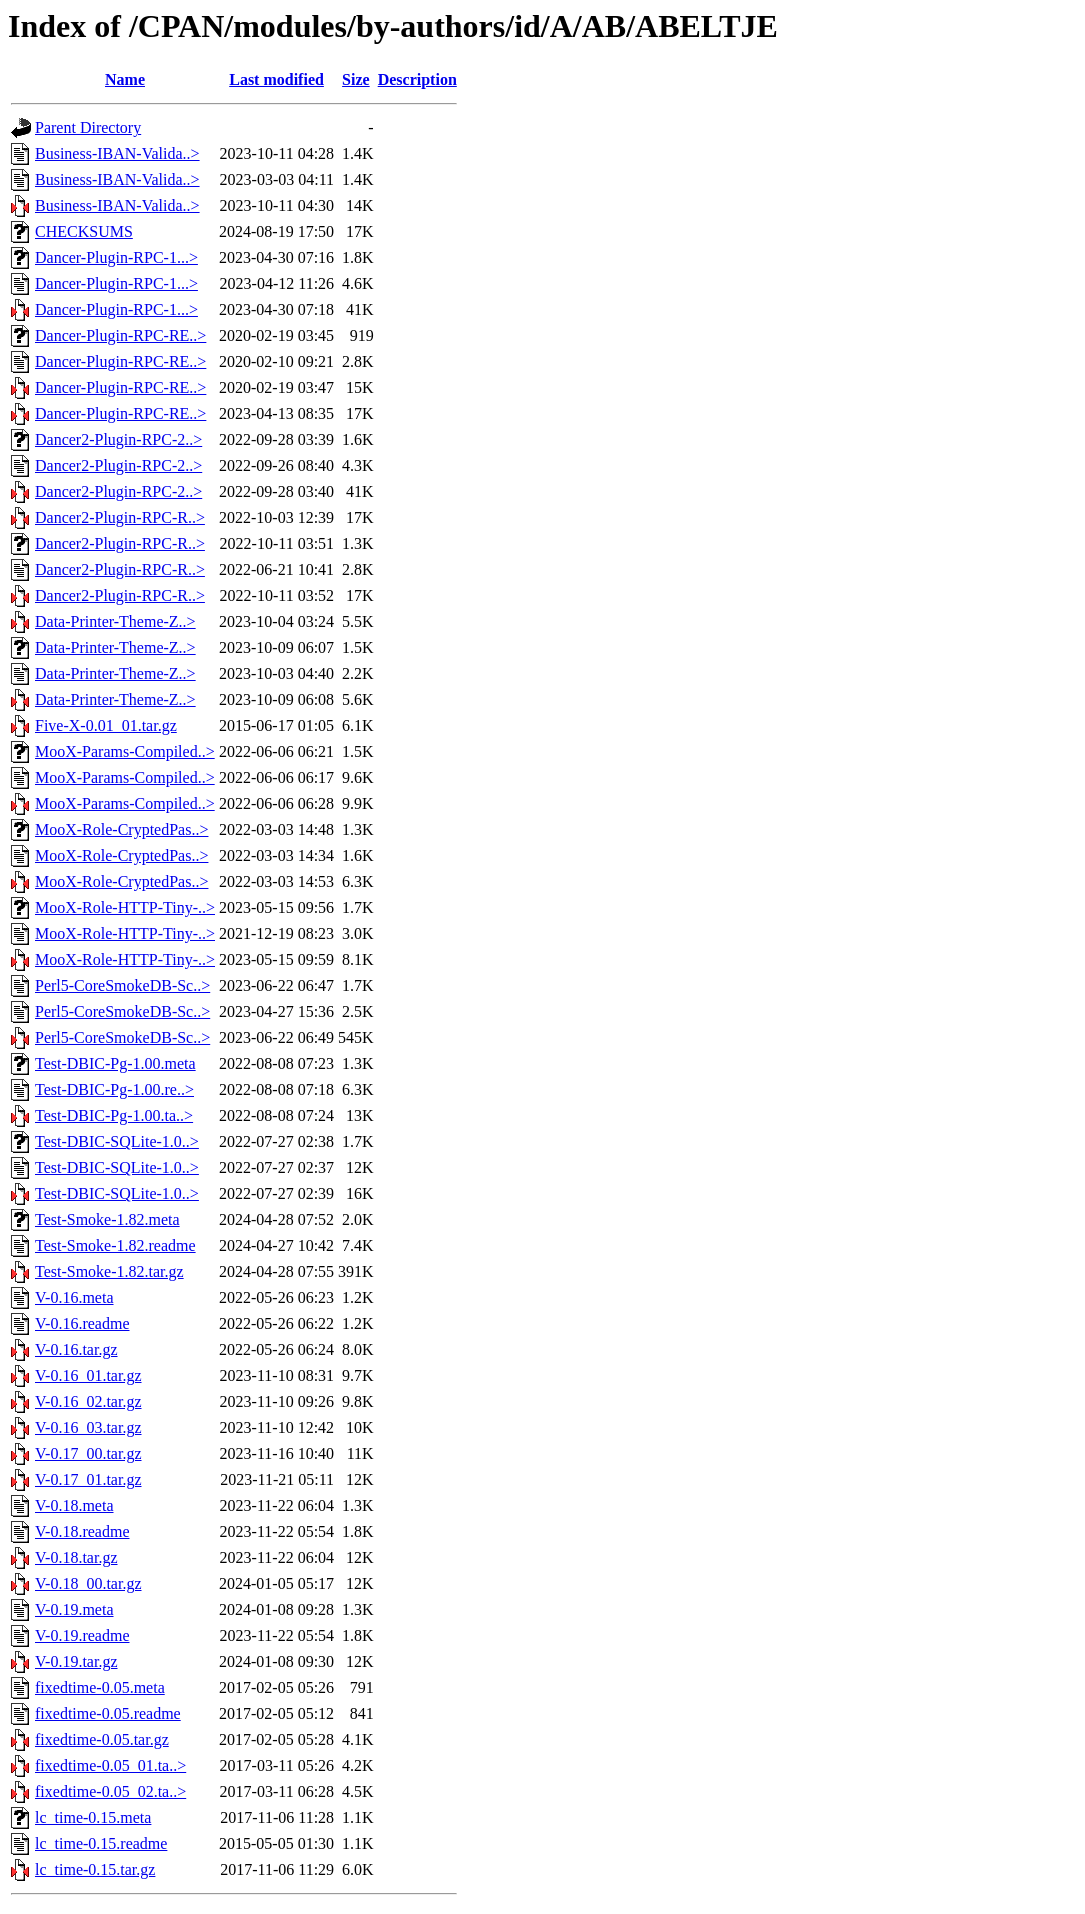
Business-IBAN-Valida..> (117, 153)
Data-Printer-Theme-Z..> (115, 621)
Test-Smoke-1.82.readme (115, 1245)
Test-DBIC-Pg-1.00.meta (115, 1063)
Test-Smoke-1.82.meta (107, 1219)
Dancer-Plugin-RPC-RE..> (120, 335)
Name (125, 79)
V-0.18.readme (82, 1531)
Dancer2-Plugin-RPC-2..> (118, 439)
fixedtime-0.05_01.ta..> (110, 1765)
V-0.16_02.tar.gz (88, 1401)
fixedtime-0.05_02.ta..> (110, 1791)
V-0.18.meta (74, 1505)
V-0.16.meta (74, 1297)
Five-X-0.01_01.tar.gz (106, 725)
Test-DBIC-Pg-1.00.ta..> (114, 1115)
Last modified (276, 79)
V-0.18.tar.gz (76, 1557)
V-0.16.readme (82, 1323)
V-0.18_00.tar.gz (88, 1583)
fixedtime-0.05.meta (100, 1687)
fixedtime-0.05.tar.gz (102, 1739)
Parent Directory (88, 127)
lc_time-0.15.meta (93, 1817)
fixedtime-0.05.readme (108, 1713)
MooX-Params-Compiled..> (125, 751)
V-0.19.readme (82, 1635)
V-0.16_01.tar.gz (88, 1375)
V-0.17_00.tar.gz (88, 1453)
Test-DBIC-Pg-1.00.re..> (114, 1089)
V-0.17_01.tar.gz (88, 1479)
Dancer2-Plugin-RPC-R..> (120, 517)
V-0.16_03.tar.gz (88, 1427)
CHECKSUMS (84, 231)
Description (417, 79)
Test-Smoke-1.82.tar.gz (109, 1271)
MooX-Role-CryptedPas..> (121, 829)
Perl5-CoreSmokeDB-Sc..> (122, 985)
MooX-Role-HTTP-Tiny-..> (125, 907)
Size (356, 79)
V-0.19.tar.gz (76, 1661)
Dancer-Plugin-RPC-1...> (116, 257)
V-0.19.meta (74, 1609)
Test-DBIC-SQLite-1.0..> (117, 1141)
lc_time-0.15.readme (101, 1843)
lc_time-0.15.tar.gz (95, 1869)
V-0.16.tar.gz (76, 1349)
